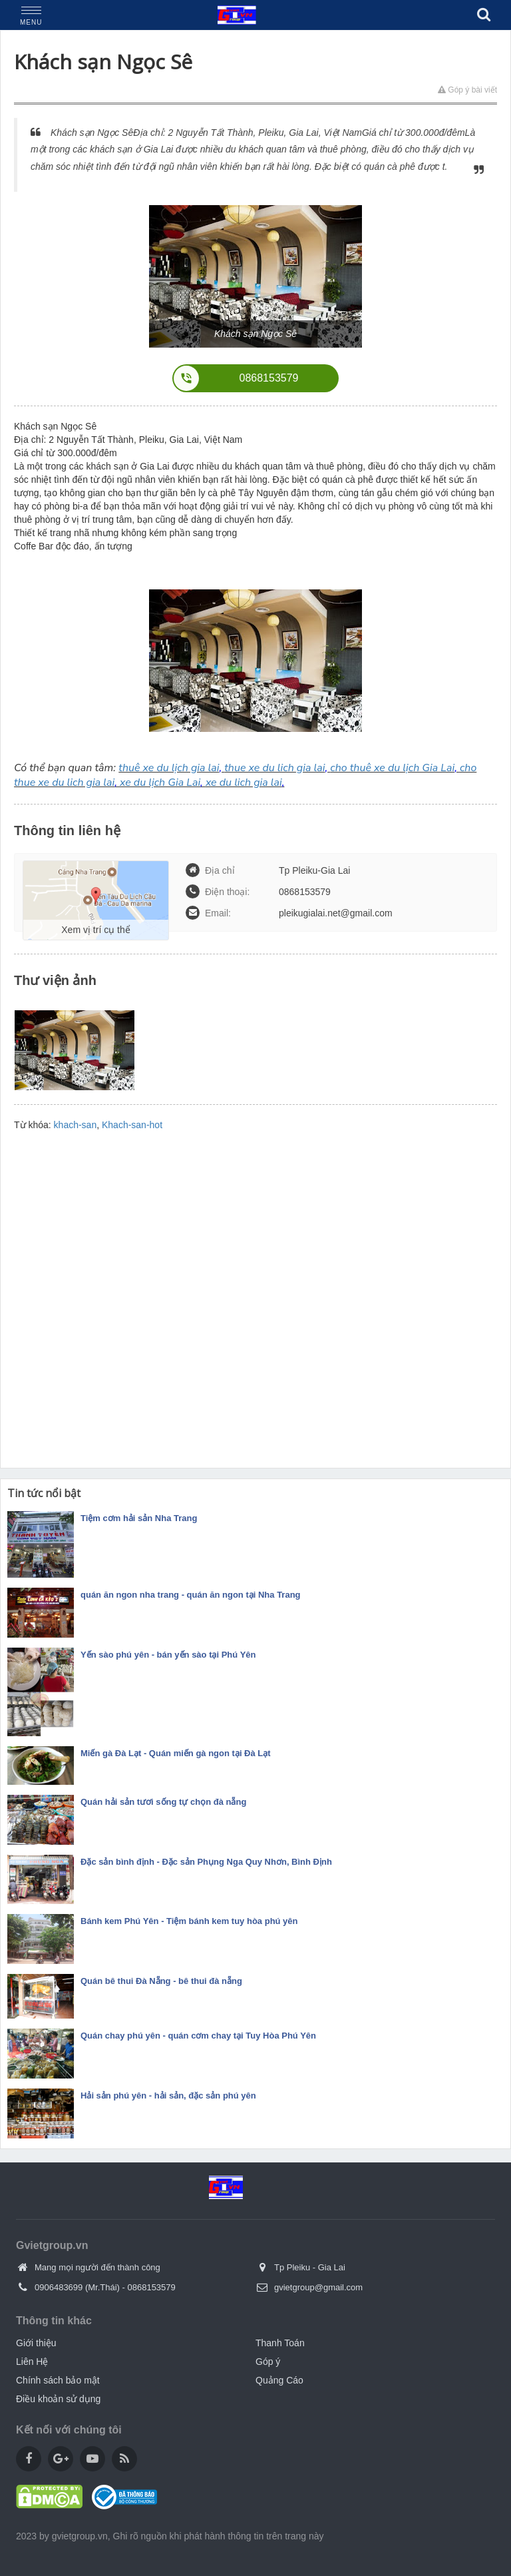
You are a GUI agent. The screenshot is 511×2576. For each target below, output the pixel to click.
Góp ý (268, 2361)
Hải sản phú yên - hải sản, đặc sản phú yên (168, 2095)
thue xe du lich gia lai (274, 768)
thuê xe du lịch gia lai (168, 768)
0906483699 (59, 2287)
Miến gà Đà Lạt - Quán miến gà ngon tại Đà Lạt (176, 1753)
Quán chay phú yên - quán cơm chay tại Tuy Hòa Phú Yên (198, 2036)
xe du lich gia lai (244, 782)
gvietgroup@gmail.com (318, 2287)
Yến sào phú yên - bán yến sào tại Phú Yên (168, 1655)
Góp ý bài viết (467, 90)
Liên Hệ (32, 2361)
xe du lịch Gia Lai (160, 782)
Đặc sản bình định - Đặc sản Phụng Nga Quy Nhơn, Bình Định (206, 1862)
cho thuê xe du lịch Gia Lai (392, 768)
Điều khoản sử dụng (58, 2399)
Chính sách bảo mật (58, 2380)
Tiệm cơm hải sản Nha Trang (139, 1518)
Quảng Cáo (279, 2380)
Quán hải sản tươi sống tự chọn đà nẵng (163, 1802)
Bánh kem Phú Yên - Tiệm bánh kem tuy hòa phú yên (189, 1921)
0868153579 (151, 2287)
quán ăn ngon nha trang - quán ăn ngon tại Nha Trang (191, 1595)
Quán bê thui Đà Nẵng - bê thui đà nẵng (161, 1981)
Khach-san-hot (132, 1125)
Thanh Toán (280, 2343)
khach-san (75, 1125)
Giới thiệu (36, 2343)
